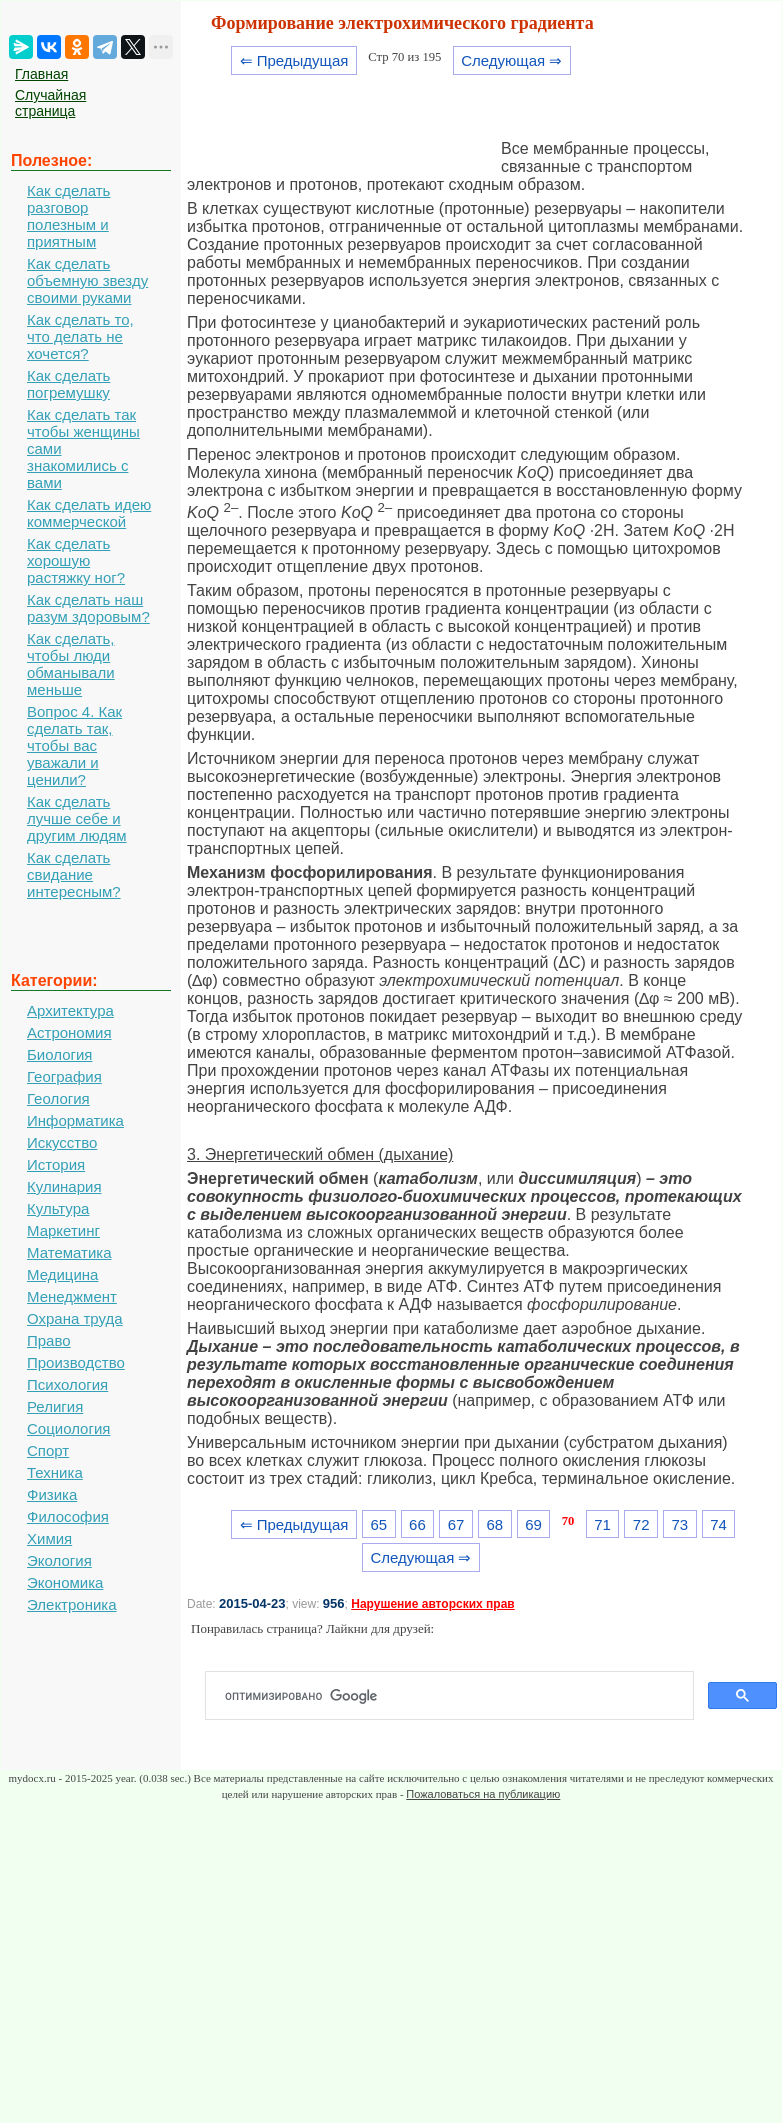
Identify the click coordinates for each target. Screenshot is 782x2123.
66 (417, 1524)
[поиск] (457, 1696)
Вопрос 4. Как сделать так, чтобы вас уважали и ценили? (74, 745)
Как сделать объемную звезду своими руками (87, 280)
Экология (59, 1560)
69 (533, 1524)
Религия (55, 1406)
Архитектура (70, 1010)
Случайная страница (50, 103)
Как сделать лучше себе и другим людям (77, 818)
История (56, 1164)
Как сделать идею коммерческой (89, 513)
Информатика (75, 1120)
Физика (52, 1494)
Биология (59, 1054)
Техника (55, 1472)
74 (718, 1524)
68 (494, 1524)
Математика (69, 1252)
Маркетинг (63, 1230)
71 (602, 1524)
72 (641, 1524)
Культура (58, 1208)
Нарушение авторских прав (432, 1604)
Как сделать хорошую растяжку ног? (76, 560)
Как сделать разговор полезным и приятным (68, 216)
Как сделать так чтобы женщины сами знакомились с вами (83, 448)
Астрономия (69, 1032)
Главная (41, 74)
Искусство (62, 1142)
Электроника (72, 1604)
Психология (67, 1384)
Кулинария (64, 1186)
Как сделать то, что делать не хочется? (80, 336)
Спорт (48, 1450)
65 (378, 1524)
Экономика (65, 1582)
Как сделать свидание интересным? (74, 874)
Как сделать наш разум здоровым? (88, 608)
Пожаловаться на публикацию (483, 1794)
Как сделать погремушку (68, 384)
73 (680, 1524)
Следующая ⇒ (511, 60)
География (64, 1076)
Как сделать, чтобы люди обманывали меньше (71, 664)
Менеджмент (72, 1296)
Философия (68, 1516)
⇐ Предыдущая (294, 60)
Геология (58, 1098)
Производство (76, 1362)
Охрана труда (75, 1318)
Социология (68, 1428)
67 (456, 1524)
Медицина (62, 1274)
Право (49, 1340)
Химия (49, 1538)
